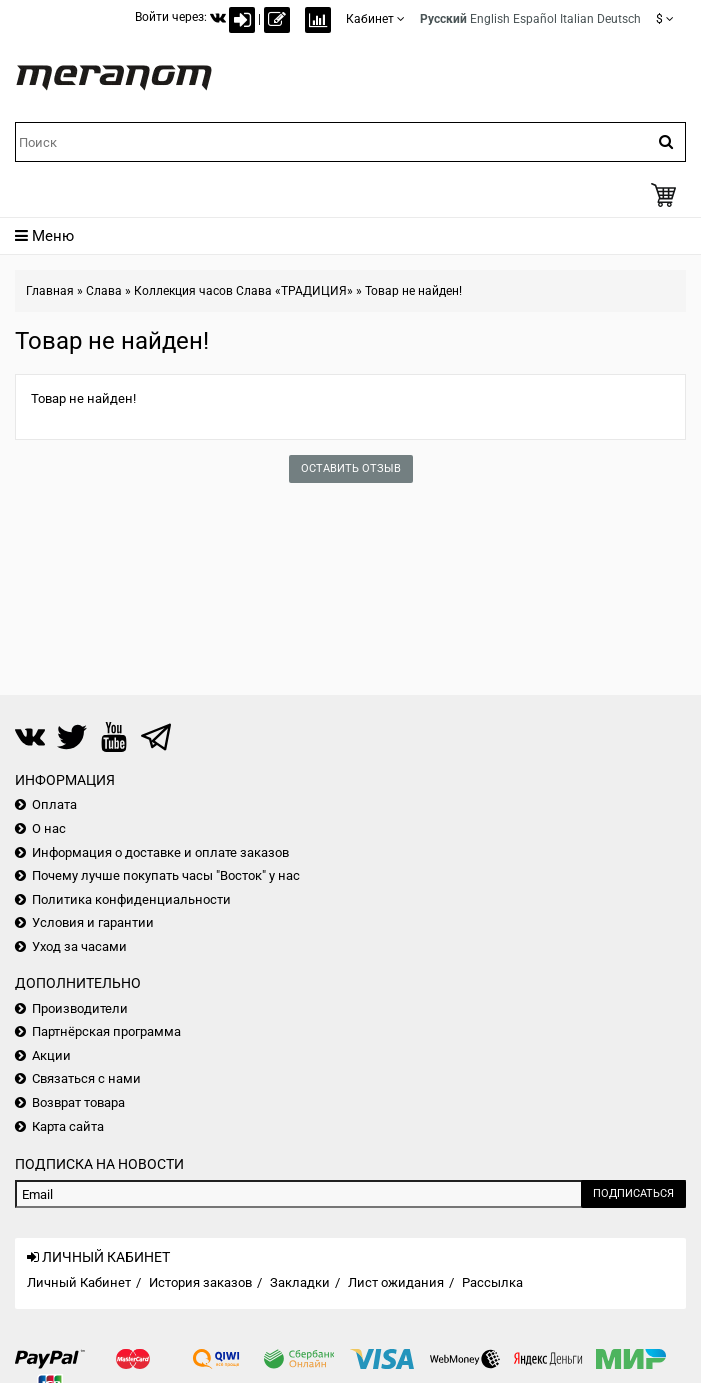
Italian (577, 19)
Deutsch (619, 19)
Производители (80, 1008)
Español (535, 19)
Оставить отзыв (351, 468)
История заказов (200, 1282)
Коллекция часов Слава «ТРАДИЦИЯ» (243, 291)
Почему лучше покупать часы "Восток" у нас (166, 875)
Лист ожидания (396, 1282)
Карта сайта (68, 1126)
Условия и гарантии (93, 922)
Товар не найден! (413, 291)
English (490, 19)
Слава (104, 291)
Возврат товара (78, 1102)
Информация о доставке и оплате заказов (160, 852)
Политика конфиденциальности (131, 899)
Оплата (54, 804)
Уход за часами (79, 946)
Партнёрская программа (106, 1031)
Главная (50, 291)
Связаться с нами (86, 1078)
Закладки (300, 1282)
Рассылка (492, 1282)
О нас (49, 828)
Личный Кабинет (79, 1282)
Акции (51, 1055)
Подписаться (633, 1193)
